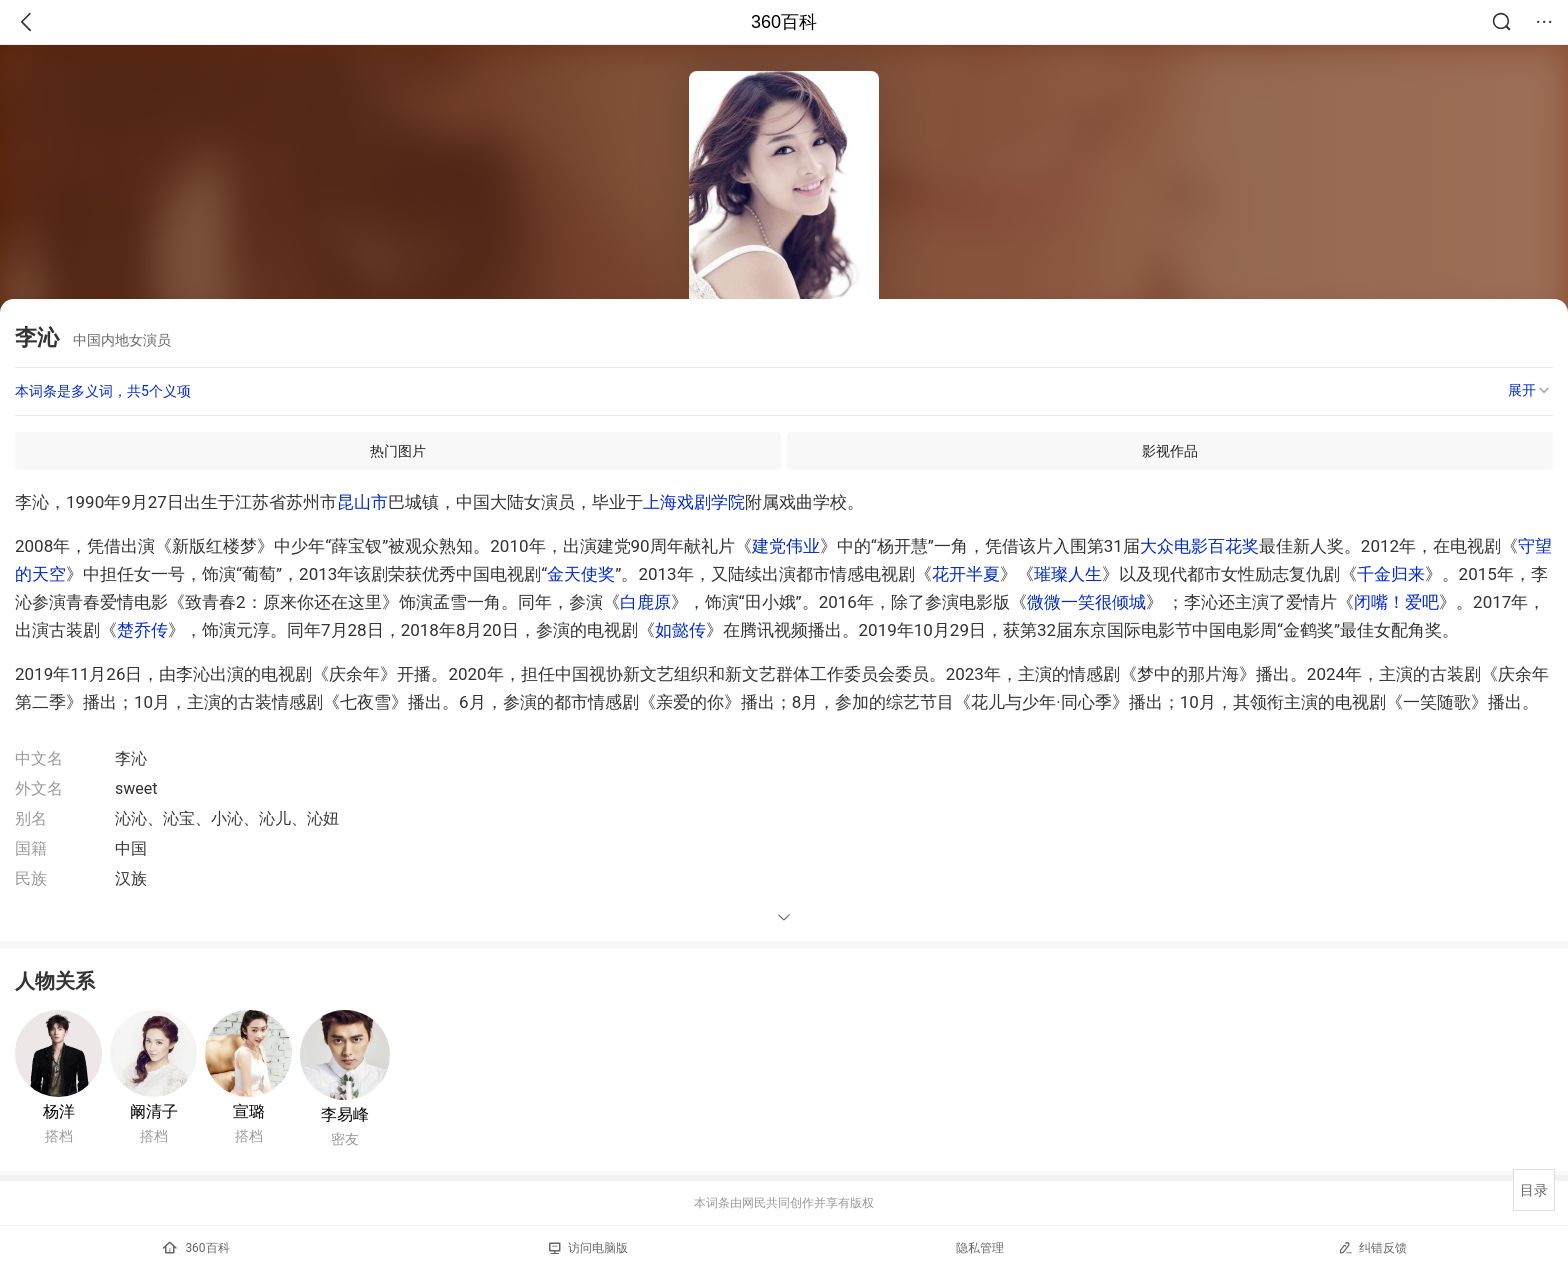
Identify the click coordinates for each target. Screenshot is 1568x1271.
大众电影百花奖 (1199, 546)
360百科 (784, 22)
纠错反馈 (1372, 1247)
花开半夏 (966, 574)
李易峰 (345, 1114)
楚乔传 (142, 630)
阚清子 (154, 1111)
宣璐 (249, 1111)
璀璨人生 (1068, 574)
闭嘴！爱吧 (1396, 602)
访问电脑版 (588, 1248)
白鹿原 (645, 602)
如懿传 (680, 630)
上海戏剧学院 (694, 502)
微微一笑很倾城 (1086, 602)
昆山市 (362, 502)
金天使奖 (581, 574)
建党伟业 (786, 546)
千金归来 (1391, 574)
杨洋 (59, 1111)
